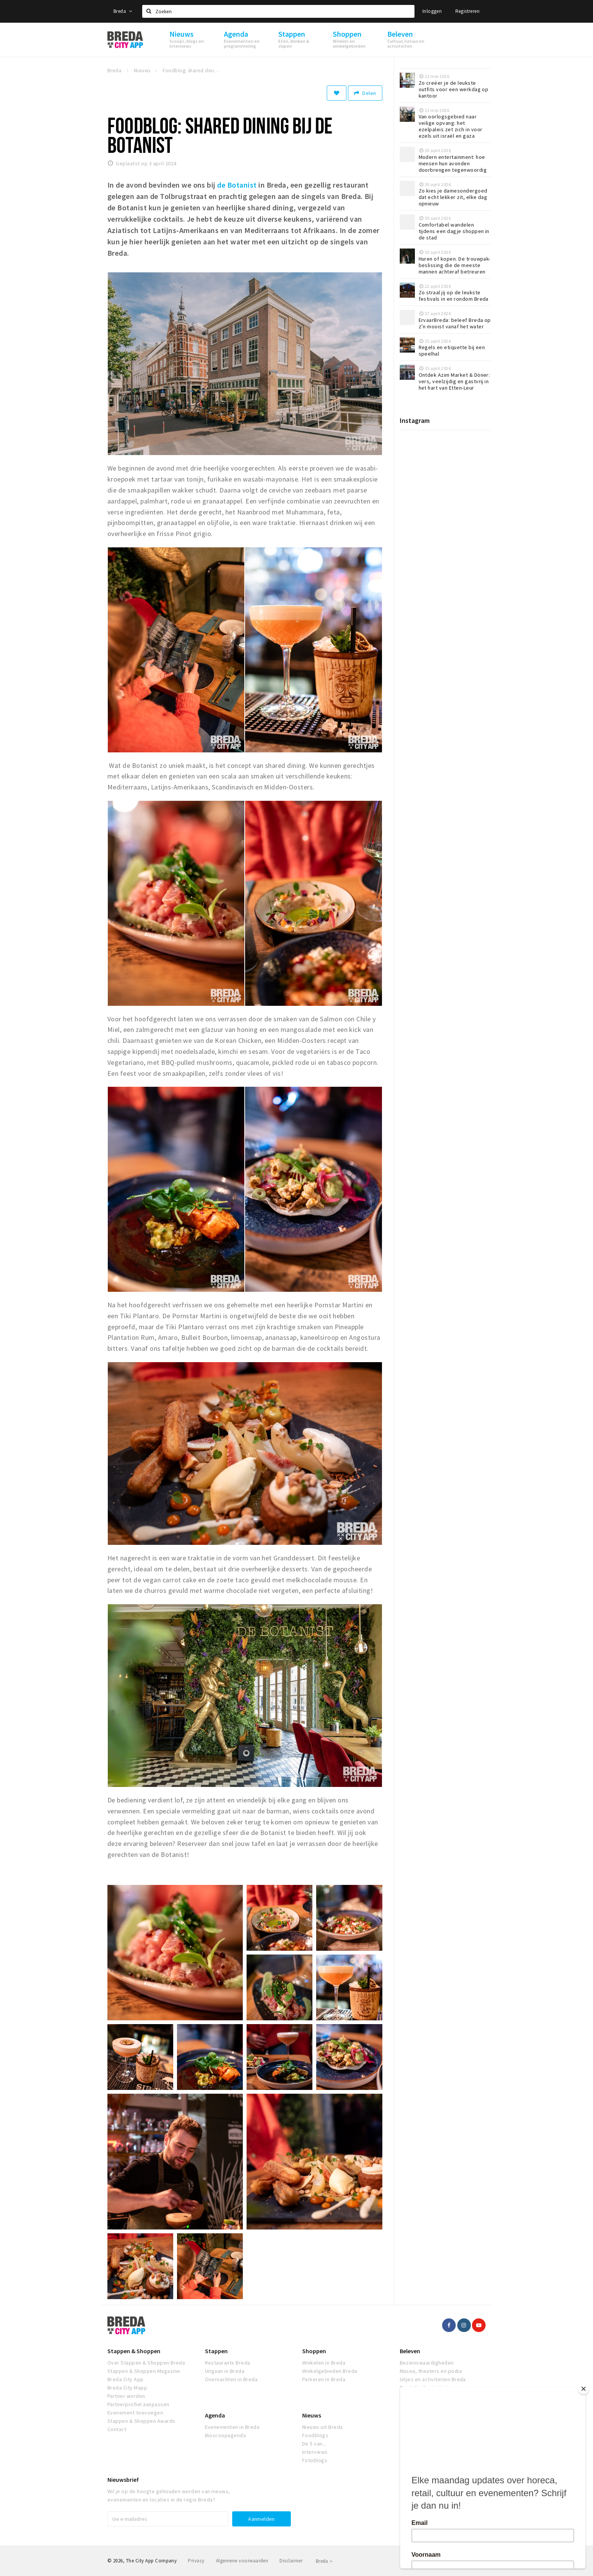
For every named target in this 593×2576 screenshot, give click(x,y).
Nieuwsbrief (123, 2479)
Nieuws (311, 2415)
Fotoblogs (314, 2460)
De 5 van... (314, 2443)
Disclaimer (291, 2560)
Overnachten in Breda (231, 2379)
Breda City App (125, 2379)
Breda (122, 11)
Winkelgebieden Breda (329, 2371)
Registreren (467, 11)
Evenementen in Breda (232, 2427)
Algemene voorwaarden (242, 2560)
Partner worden (126, 2396)
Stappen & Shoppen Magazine (143, 2371)
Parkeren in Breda (323, 2379)
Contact (116, 2429)
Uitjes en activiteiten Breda (433, 2379)
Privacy (196, 2560)
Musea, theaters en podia (431, 2371)
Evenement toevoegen (135, 2412)
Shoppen (314, 2351)
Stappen (216, 2351)
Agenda (215, 2415)
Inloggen (432, 11)
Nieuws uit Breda (322, 2427)
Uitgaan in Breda (225, 2371)
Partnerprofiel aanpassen (138, 2404)
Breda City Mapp (127, 2387)
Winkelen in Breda (323, 2362)
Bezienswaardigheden (427, 2362)
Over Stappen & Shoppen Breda (146, 2362)
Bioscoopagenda (225, 2435)
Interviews (315, 2452)
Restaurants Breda (227, 2362)
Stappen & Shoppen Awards (141, 2421)
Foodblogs (315, 2435)
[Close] (583, 2388)
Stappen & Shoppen (133, 2351)
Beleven (410, 2351)
